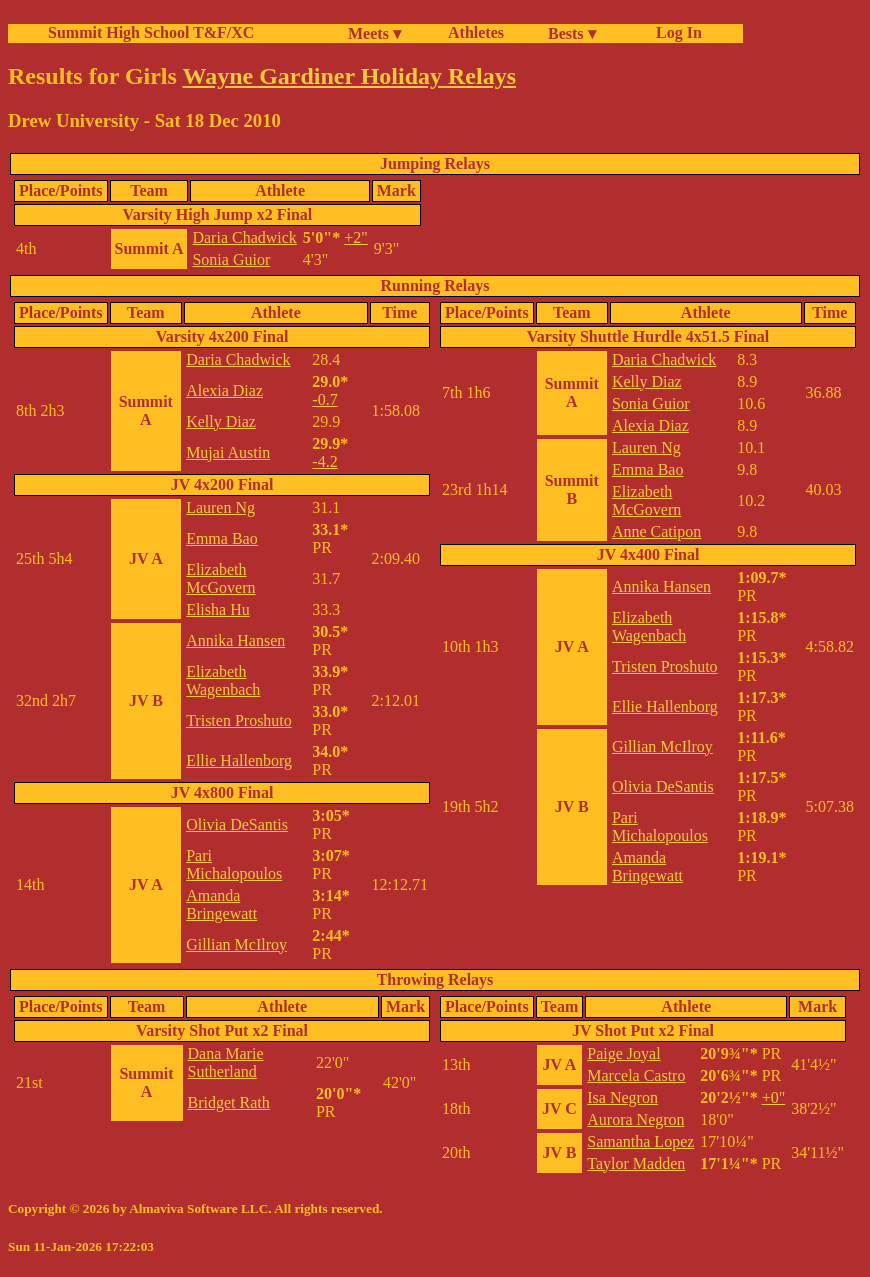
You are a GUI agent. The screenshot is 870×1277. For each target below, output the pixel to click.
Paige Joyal (623, 1053)
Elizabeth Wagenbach (223, 680)
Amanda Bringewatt (221, 904)
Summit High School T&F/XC (151, 32)
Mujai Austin (228, 452)
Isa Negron (622, 1097)
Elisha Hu (218, 609)
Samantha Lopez (640, 1141)
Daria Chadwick (244, 237)
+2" (356, 237)
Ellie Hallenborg (239, 760)
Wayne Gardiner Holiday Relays (349, 76)
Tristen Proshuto (239, 720)
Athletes (476, 32)
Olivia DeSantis (237, 824)
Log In (675, 32)
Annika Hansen (235, 640)
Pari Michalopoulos (234, 864)
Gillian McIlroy (236, 944)
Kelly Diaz (221, 421)
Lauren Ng (220, 507)
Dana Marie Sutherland (226, 1062)
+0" (774, 1097)
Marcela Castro (636, 1075)
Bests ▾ (572, 33)
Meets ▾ (374, 33)
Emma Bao (222, 538)
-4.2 (324, 461)
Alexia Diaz (224, 390)
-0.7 (324, 399)
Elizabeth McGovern (220, 578)
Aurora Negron (635, 1119)
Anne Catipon (656, 531)
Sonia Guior (231, 259)
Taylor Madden (636, 1163)
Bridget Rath (229, 1102)
